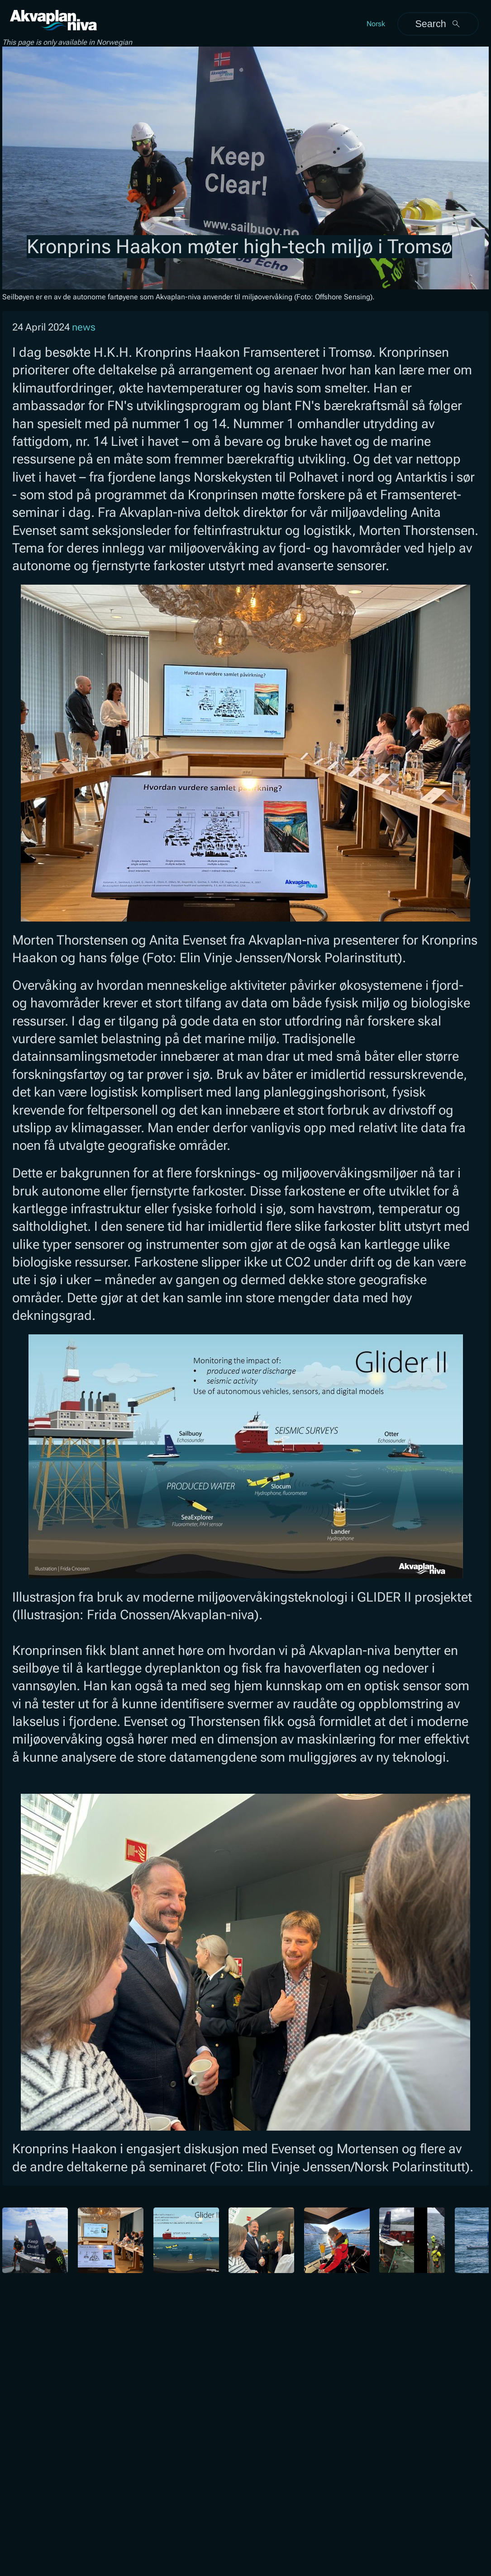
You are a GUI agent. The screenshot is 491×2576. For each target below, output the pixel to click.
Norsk (376, 23)
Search (438, 23)
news (83, 327)
